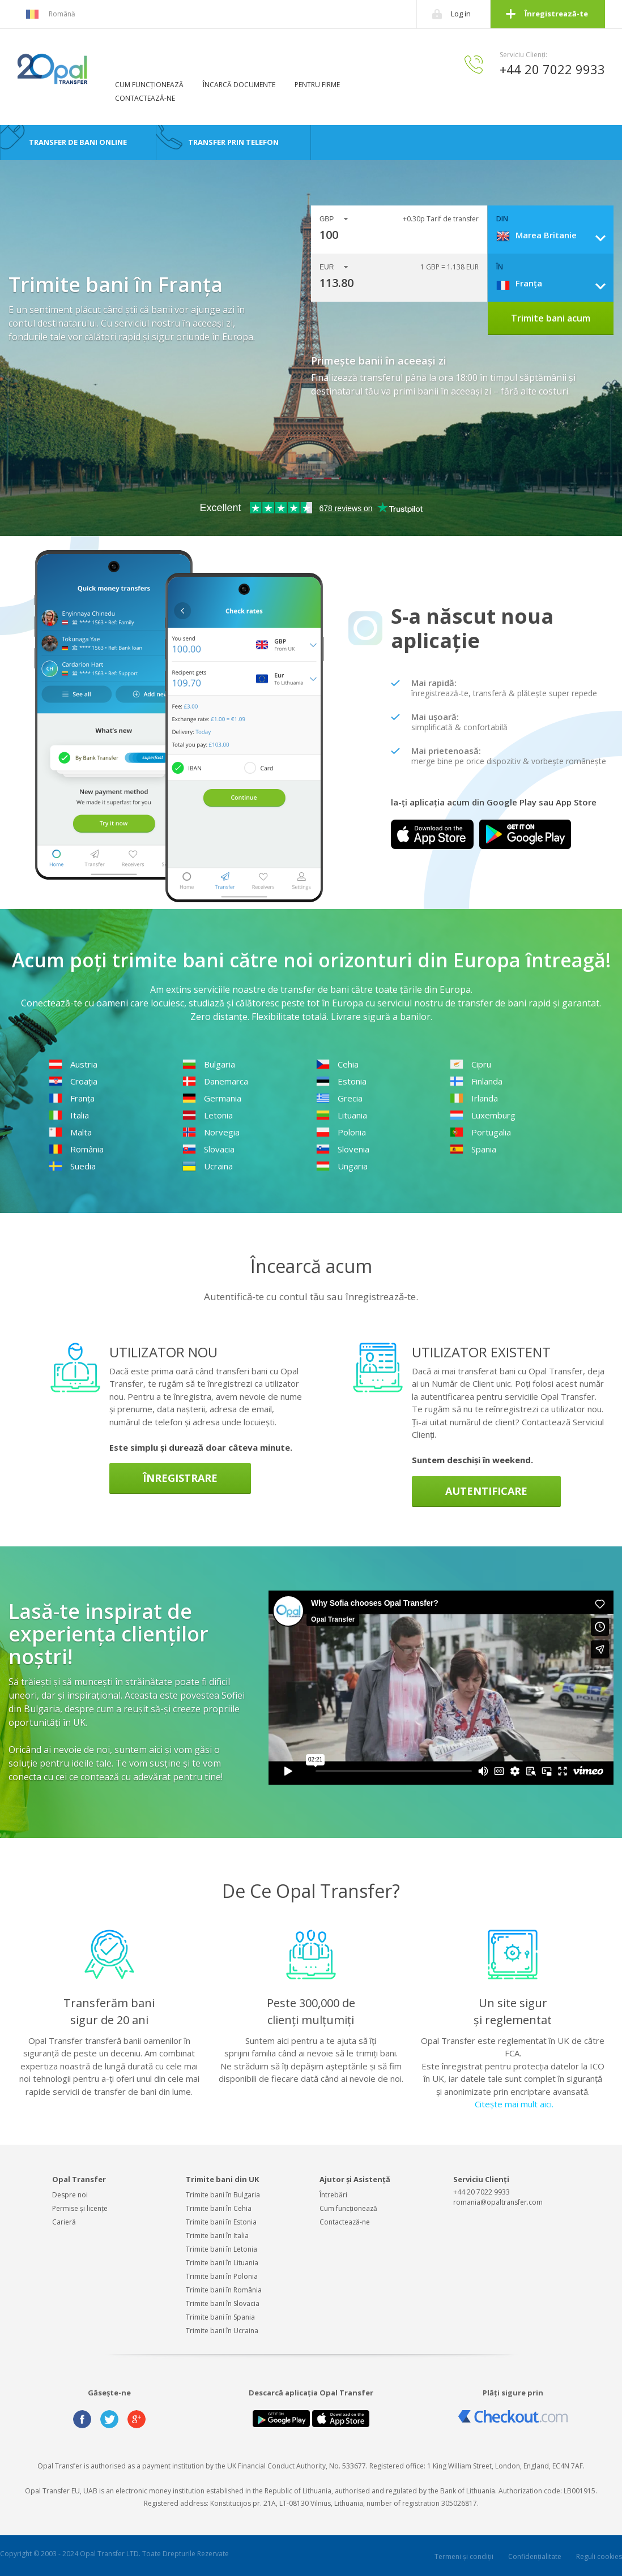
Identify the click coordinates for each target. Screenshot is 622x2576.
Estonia (341, 1081)
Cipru (470, 1064)
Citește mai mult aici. (514, 2104)
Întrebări (333, 2195)
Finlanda (476, 1081)
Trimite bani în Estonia (221, 2222)
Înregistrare (180, 1478)
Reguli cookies (599, 2556)
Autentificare (486, 1491)
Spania (473, 1149)
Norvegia (211, 1132)
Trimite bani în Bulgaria (223, 2195)
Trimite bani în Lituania (222, 2263)
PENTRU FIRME (317, 84)
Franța (72, 1098)
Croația (73, 1081)
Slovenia (342, 1149)
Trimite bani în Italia (217, 2235)
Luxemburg (483, 1115)
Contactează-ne (344, 2222)
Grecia (339, 1098)
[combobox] (555, 235)
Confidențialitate (534, 2556)
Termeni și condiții (463, 2556)
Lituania (341, 1115)
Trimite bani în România (224, 2290)
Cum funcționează (348, 2208)
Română (50, 14)
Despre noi (70, 2195)
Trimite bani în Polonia (222, 2276)
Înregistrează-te (556, 13)
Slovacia (208, 1149)
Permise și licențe (80, 2208)
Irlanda (474, 1098)
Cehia (337, 1064)
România (76, 1149)
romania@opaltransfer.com (498, 2202)
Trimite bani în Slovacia (222, 2303)
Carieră (64, 2222)
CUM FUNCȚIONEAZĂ (149, 84)
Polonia (341, 1132)
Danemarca (215, 1081)
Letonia (207, 1115)
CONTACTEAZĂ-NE (145, 98)
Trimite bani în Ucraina (222, 2330)
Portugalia (480, 1132)
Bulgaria (208, 1064)
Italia (69, 1115)
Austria (73, 1064)
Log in (461, 13)
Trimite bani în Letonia (221, 2249)
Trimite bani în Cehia (219, 2208)
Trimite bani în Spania (220, 2317)
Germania (211, 1098)
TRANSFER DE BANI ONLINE (78, 142)
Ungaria (342, 1166)
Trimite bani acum (550, 318)
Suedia (72, 1166)
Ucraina (207, 1166)
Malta (70, 1132)
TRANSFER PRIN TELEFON (233, 142)
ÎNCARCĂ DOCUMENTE (239, 84)
